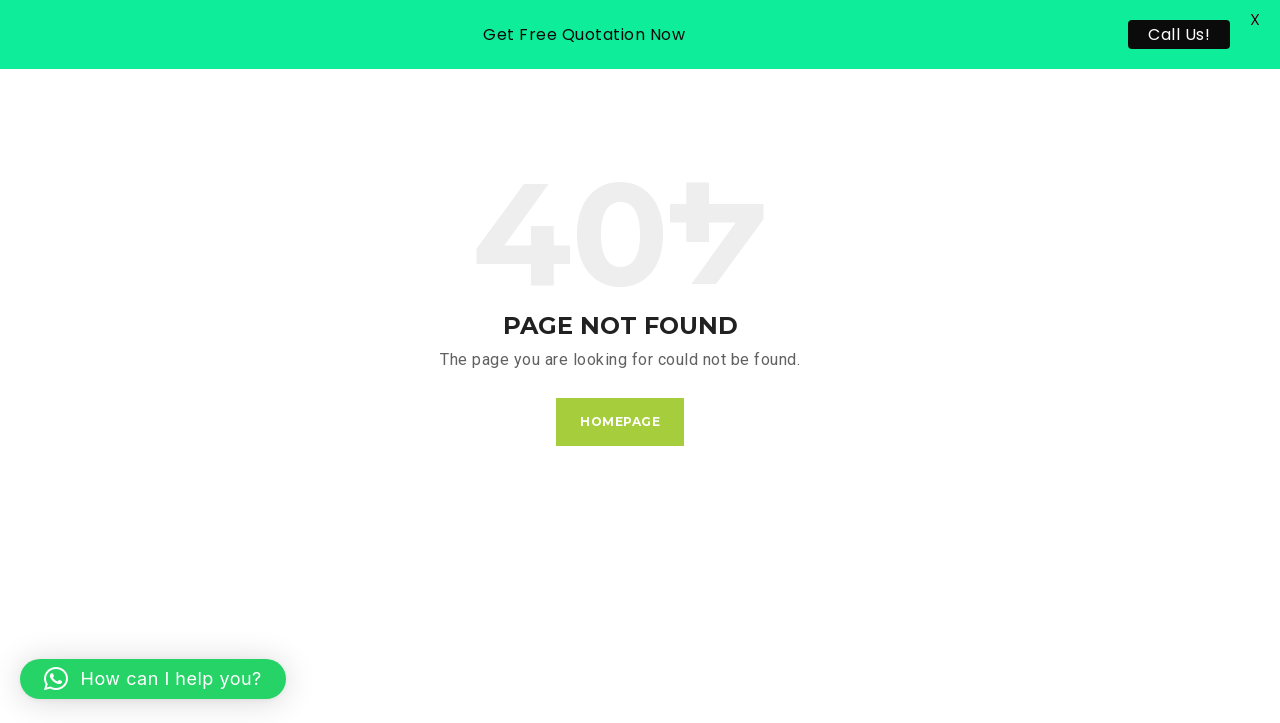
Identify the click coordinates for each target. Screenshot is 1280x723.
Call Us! (1179, 34)
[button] (153, 679)
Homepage (620, 421)
